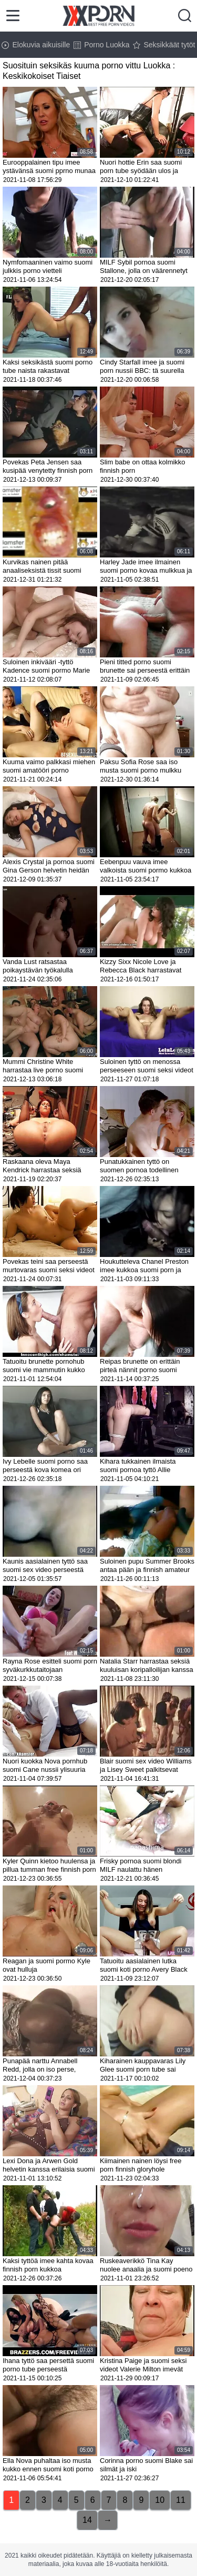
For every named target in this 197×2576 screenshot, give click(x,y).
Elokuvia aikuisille (36, 44)
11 (180, 2500)
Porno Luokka (101, 44)
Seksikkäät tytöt (164, 44)
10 (159, 2500)
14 (87, 2520)
